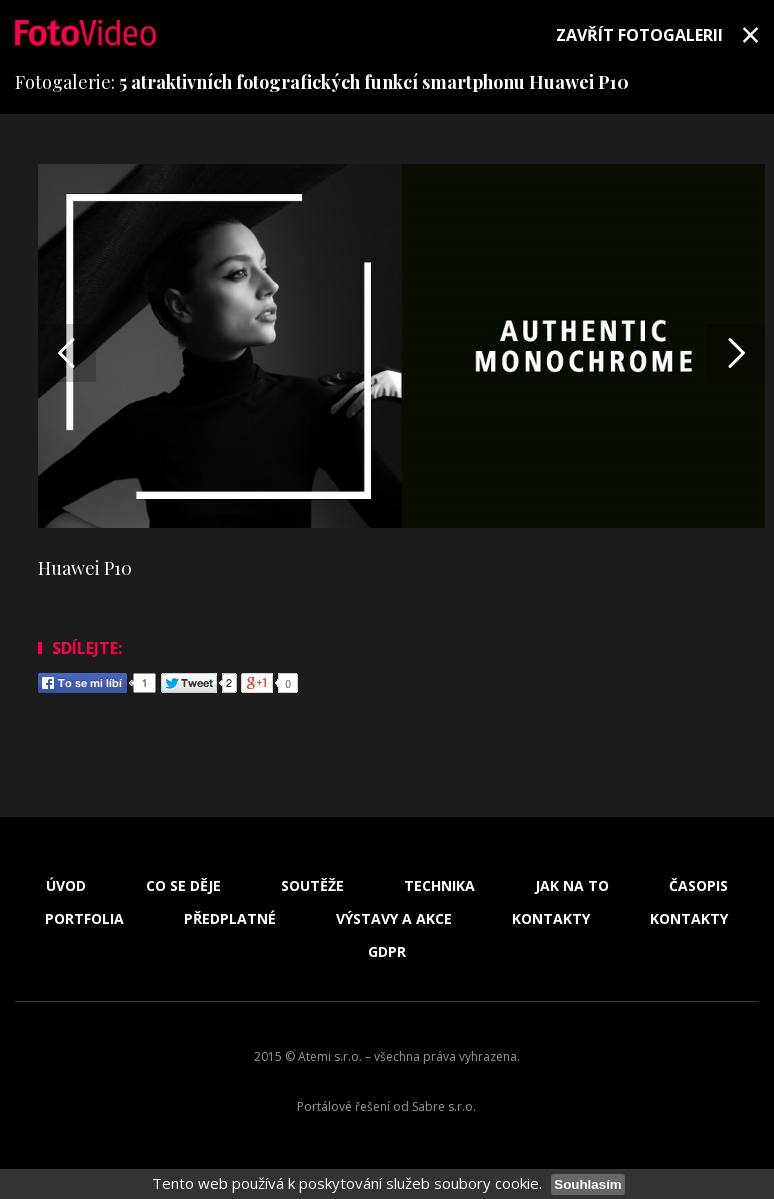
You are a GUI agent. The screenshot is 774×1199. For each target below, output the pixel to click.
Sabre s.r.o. (444, 1106)
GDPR (387, 952)
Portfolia (84, 919)
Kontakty (551, 919)
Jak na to (572, 886)
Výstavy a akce (394, 919)
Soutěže (312, 886)
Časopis (698, 886)
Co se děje (183, 886)
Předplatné (230, 919)
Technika (439, 886)
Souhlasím (587, 1184)
